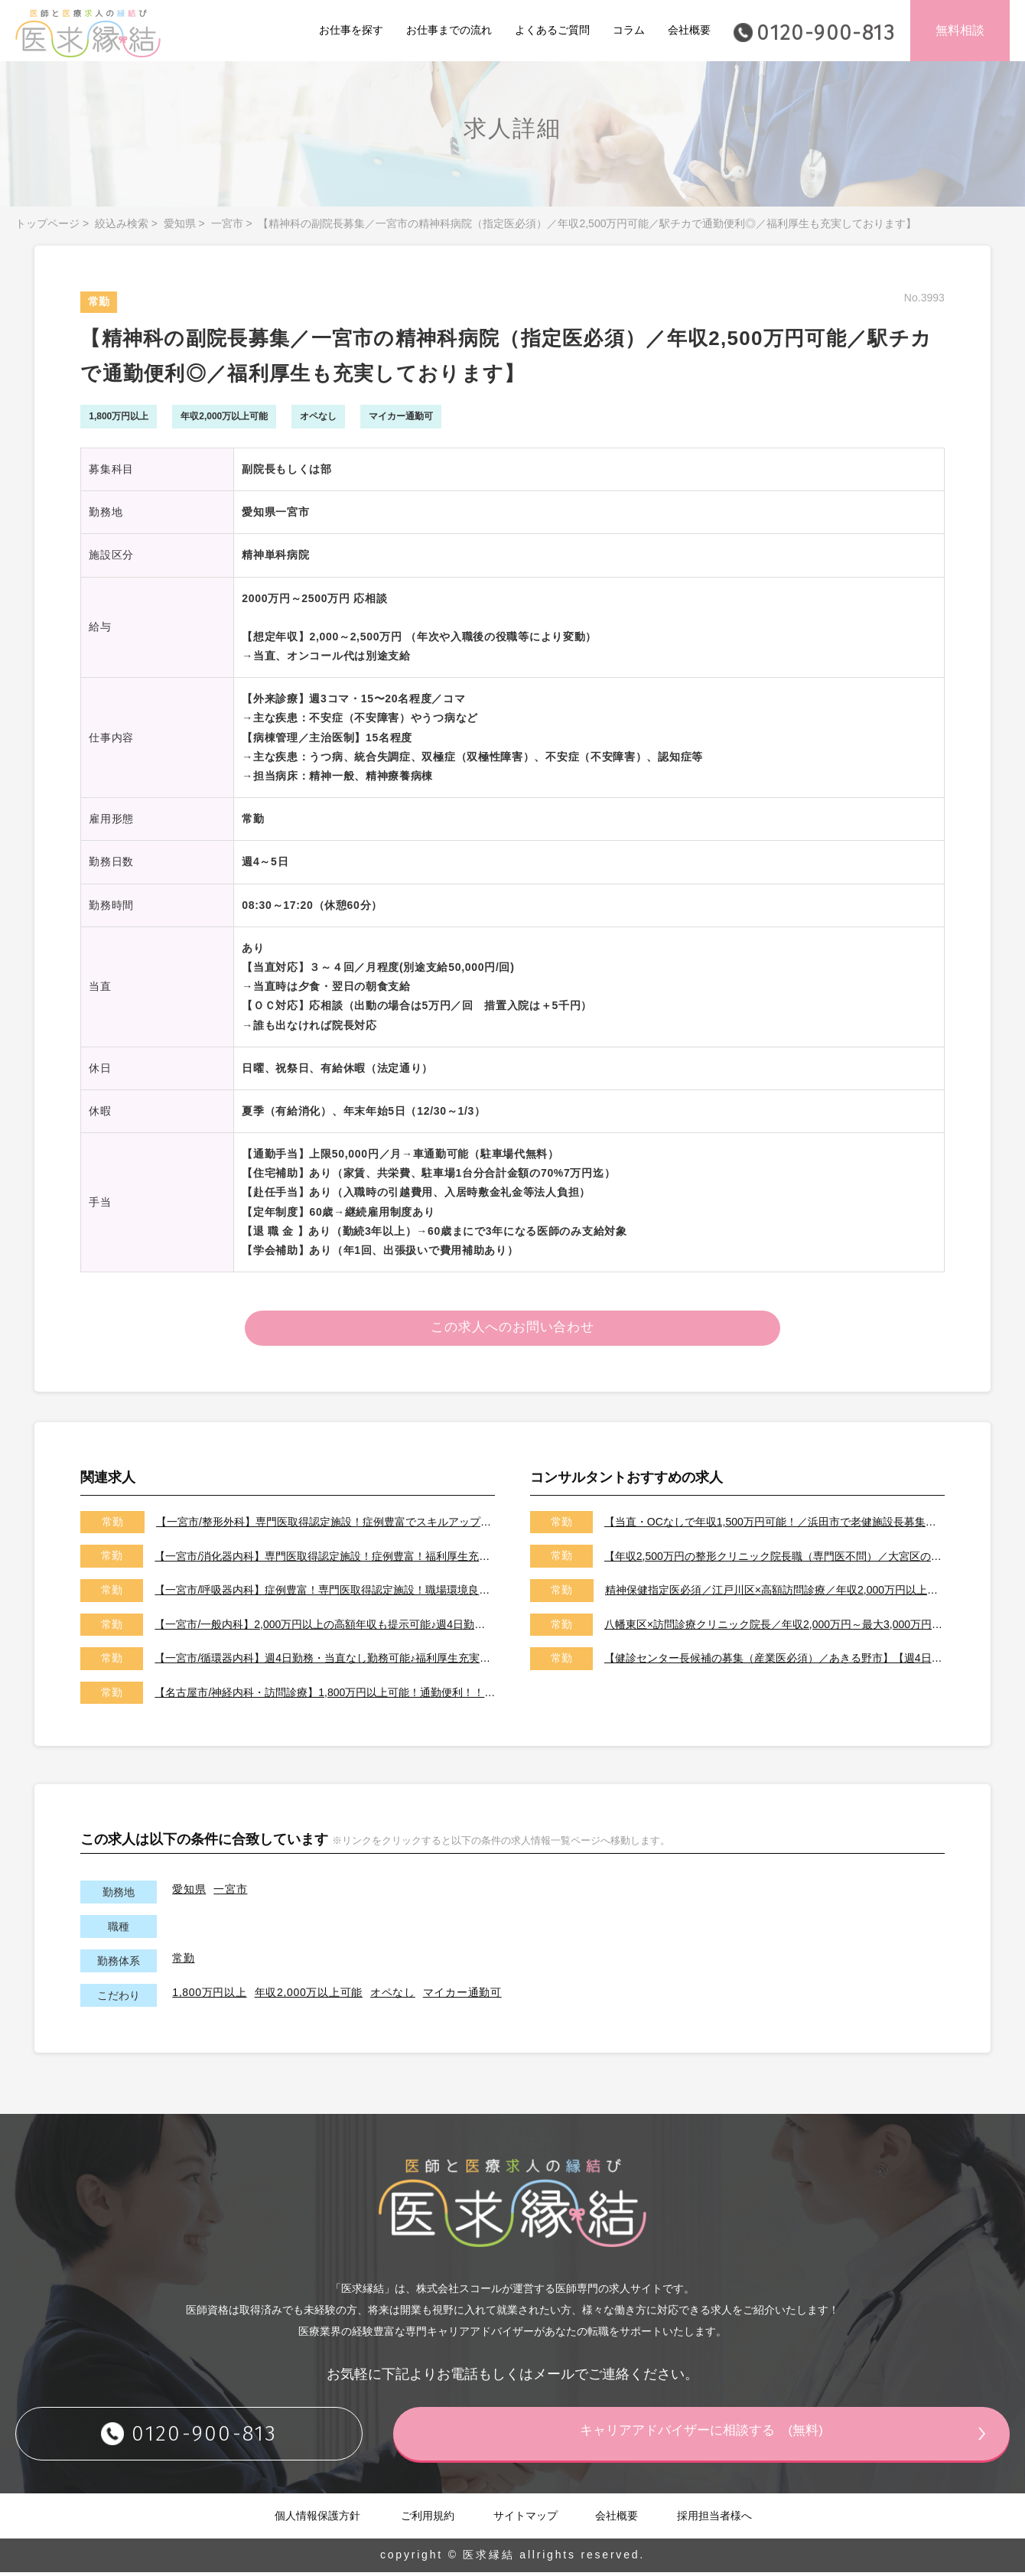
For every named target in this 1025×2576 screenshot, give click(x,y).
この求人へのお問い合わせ (513, 1329)
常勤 (183, 1962)
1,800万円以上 (209, 1996)
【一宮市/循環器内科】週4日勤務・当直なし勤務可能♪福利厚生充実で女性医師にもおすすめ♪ (325, 1662)
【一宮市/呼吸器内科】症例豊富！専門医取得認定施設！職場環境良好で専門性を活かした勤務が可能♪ (325, 1594)
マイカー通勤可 (462, 1996)
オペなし (392, 1996)
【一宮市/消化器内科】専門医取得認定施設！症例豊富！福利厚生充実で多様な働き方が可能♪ (325, 1559)
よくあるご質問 (552, 30)
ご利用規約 (427, 2518)
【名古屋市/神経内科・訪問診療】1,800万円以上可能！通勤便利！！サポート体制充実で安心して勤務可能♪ (325, 1696)
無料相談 (960, 30)
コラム (629, 30)
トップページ (47, 223)
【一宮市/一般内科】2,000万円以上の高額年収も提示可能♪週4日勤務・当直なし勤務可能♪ (325, 1627)
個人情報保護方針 (317, 2518)
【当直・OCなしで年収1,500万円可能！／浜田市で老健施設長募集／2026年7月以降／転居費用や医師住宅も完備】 (774, 1525)
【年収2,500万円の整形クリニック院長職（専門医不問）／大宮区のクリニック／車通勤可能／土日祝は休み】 (774, 1559)
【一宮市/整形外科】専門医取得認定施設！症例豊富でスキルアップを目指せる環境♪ (325, 1525)
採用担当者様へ (714, 2518)
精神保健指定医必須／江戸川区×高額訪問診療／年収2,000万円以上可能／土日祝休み (775, 1594)
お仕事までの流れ (449, 30)
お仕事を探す (351, 30)
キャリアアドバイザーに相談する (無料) (715, 2436)
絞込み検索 (121, 223)
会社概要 (689, 30)
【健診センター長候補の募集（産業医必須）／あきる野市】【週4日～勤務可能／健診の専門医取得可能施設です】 (774, 1662)
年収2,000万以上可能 (309, 1996)
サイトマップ (525, 2518)
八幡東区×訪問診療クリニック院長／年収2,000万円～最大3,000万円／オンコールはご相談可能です (774, 1627)
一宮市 (227, 223)
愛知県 (180, 223)
